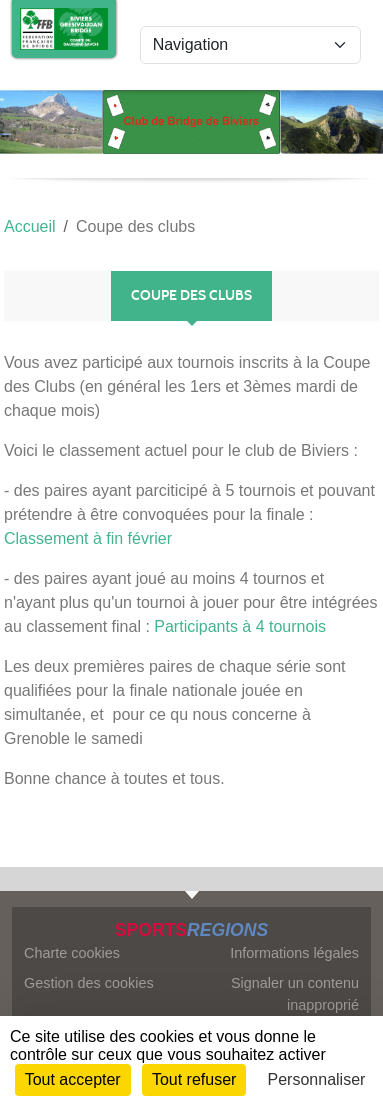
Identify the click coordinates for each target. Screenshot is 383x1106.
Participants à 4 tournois (240, 626)
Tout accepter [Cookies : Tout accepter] (73, 1079)
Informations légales (294, 953)
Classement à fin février (88, 538)
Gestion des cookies (89, 983)
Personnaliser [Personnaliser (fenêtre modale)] (317, 1079)
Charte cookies (72, 953)
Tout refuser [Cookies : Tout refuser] (194, 1079)
